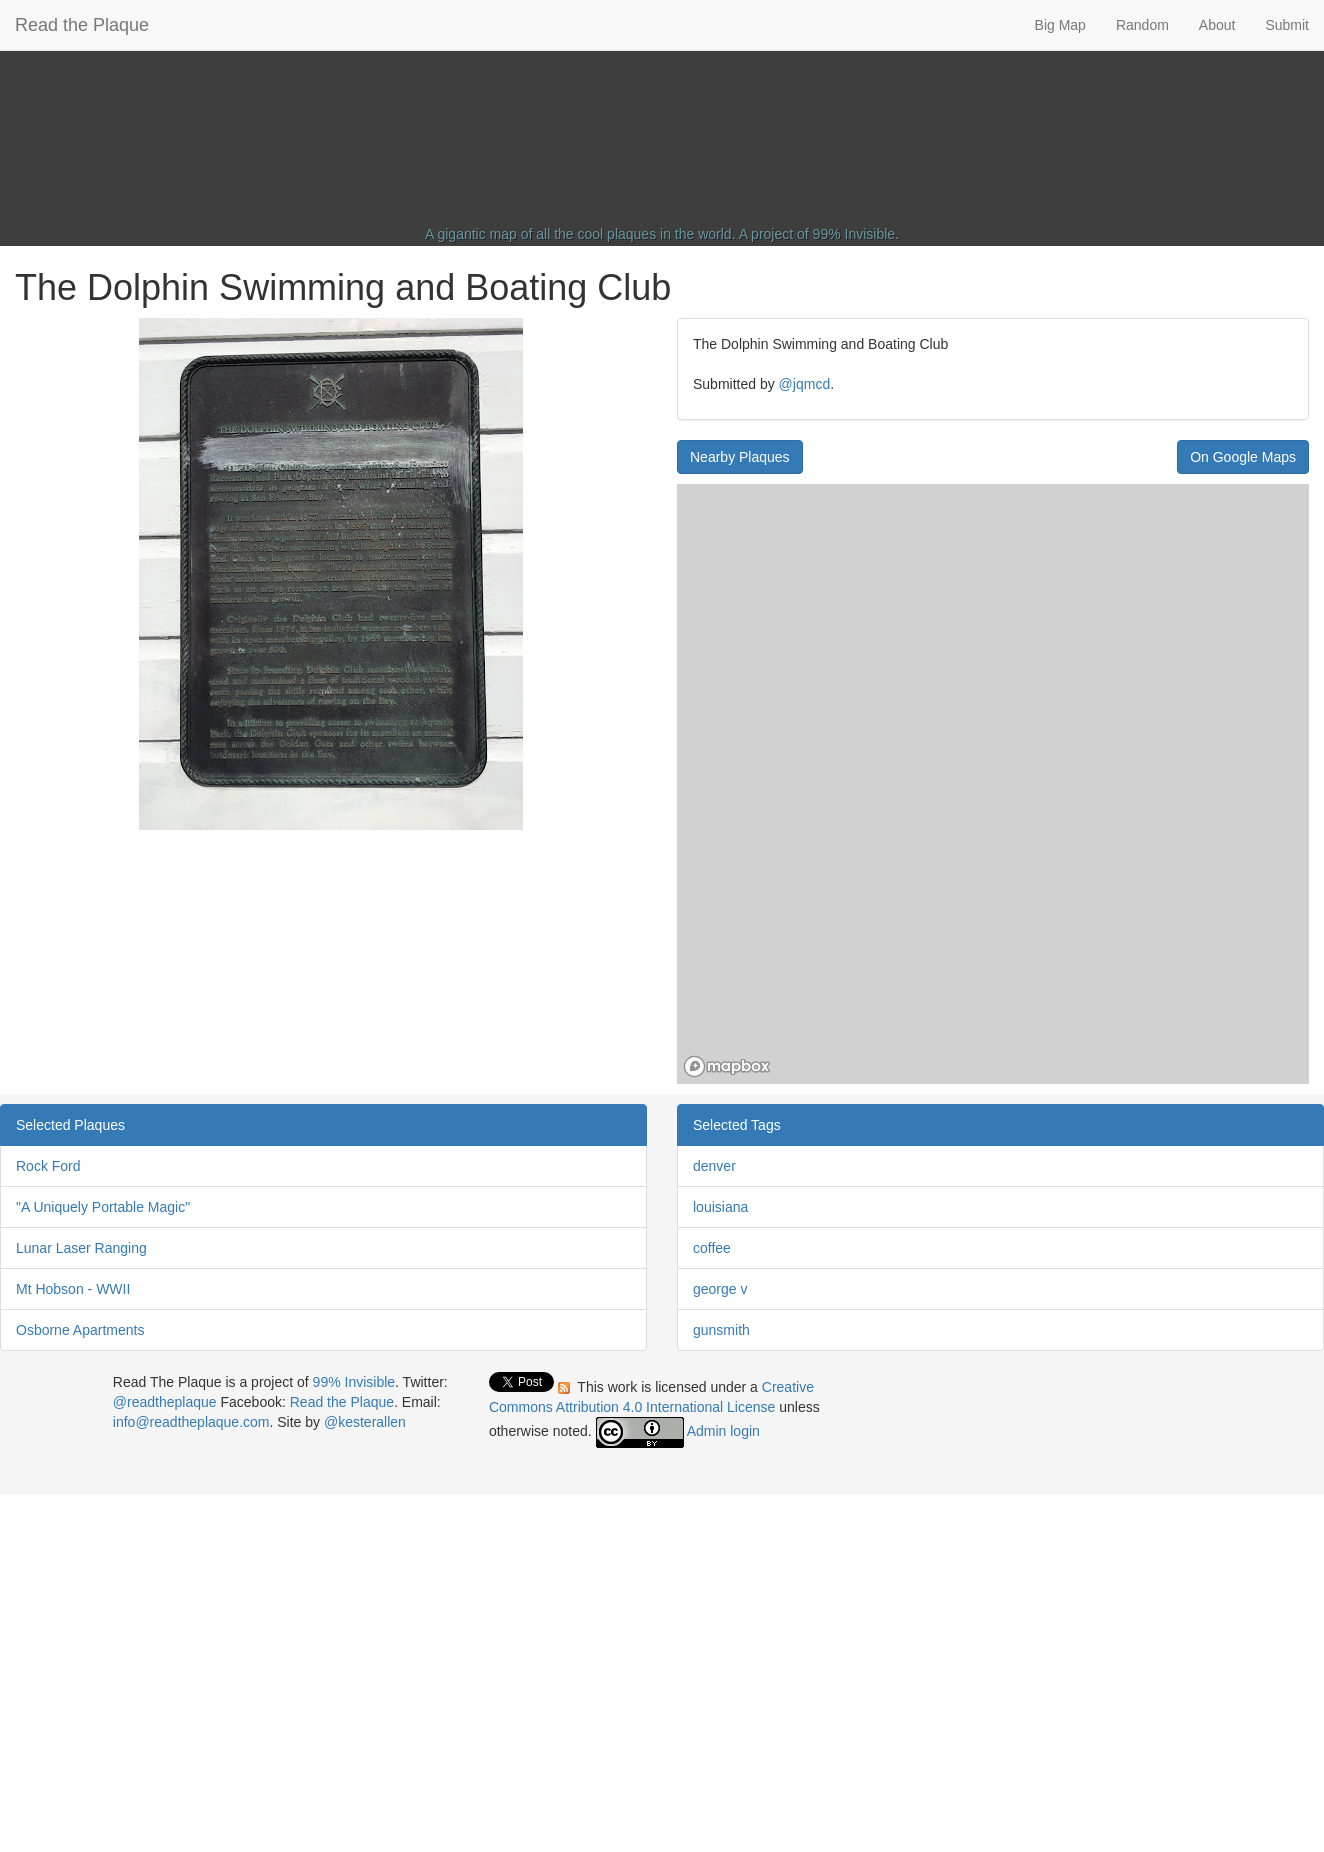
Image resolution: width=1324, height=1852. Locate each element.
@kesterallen (365, 1422)
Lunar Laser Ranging (81, 1248)
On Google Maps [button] (1243, 457)
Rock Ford (48, 1166)
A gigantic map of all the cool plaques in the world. (580, 234)
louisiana (720, 1207)
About (1217, 25)
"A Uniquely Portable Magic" (103, 1207)
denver (714, 1166)
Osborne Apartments (80, 1330)
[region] (993, 784)
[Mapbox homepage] (727, 1066)
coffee (712, 1248)
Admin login (723, 1431)
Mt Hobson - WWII (73, 1289)
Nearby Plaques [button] (740, 457)
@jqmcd (805, 384)
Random (1142, 25)
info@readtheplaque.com (191, 1422)
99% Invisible (854, 234)
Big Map (1060, 25)
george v (720, 1289)
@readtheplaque (165, 1402)
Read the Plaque (82, 25)
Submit (1287, 25)
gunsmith (721, 1330)
